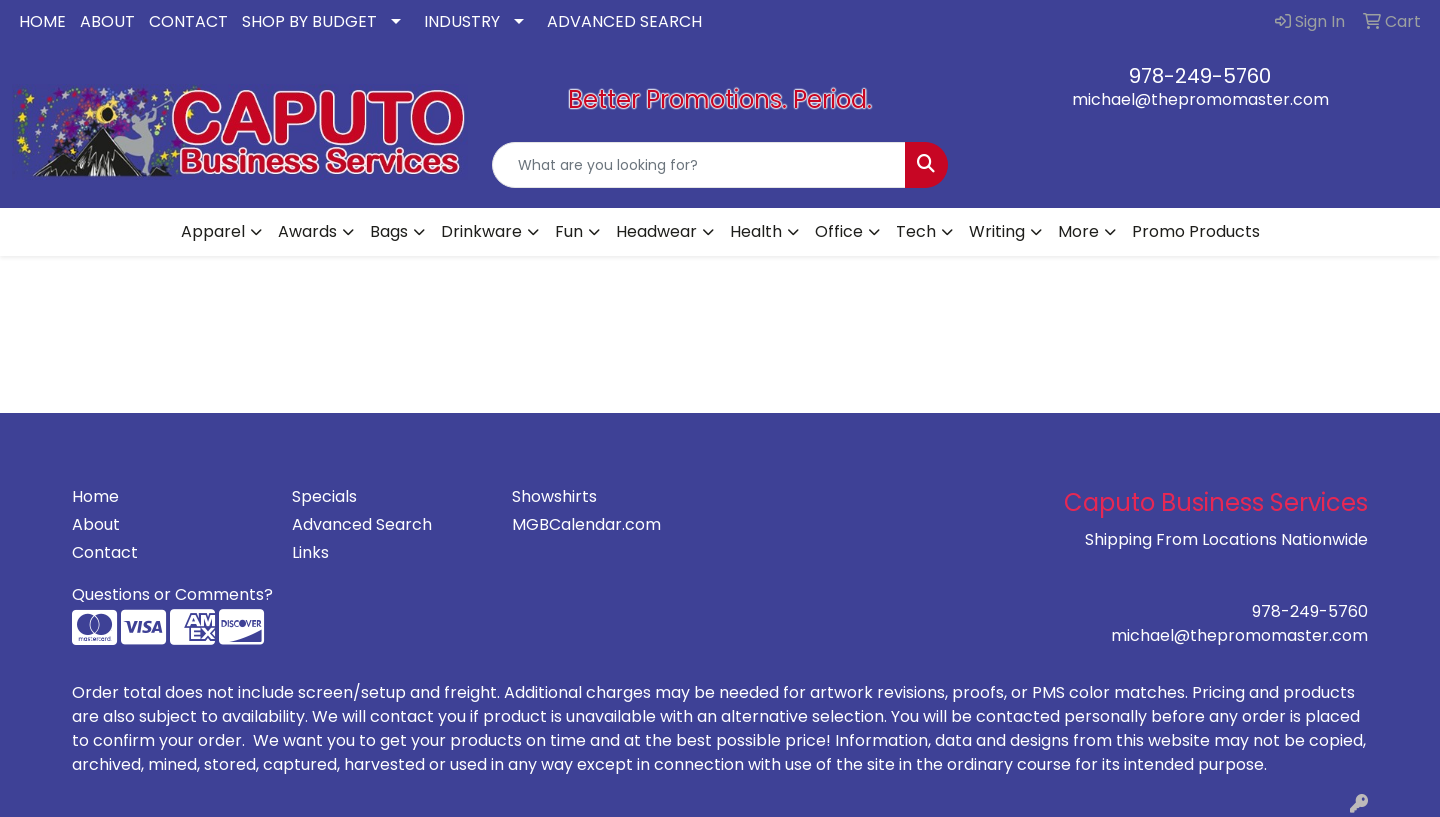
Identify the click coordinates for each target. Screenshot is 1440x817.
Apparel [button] (213, 231)
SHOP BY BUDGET (309, 21)
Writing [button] (997, 231)
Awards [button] (307, 231)
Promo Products (1196, 231)
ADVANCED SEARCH (624, 21)
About (96, 524)
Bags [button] (389, 231)
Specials (324, 496)
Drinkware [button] (481, 231)
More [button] (1078, 231)
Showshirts (554, 496)
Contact (105, 552)
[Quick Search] (699, 165)
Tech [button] (916, 231)
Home (95, 496)
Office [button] (839, 231)
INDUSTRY (462, 21)
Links (310, 552)
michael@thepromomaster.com (1200, 99)
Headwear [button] (656, 231)
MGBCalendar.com (586, 524)
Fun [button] (569, 231)
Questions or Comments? (172, 594)
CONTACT (188, 21)
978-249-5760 (1200, 76)
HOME (42, 21)
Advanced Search (362, 524)
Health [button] (756, 231)
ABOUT (107, 21)
